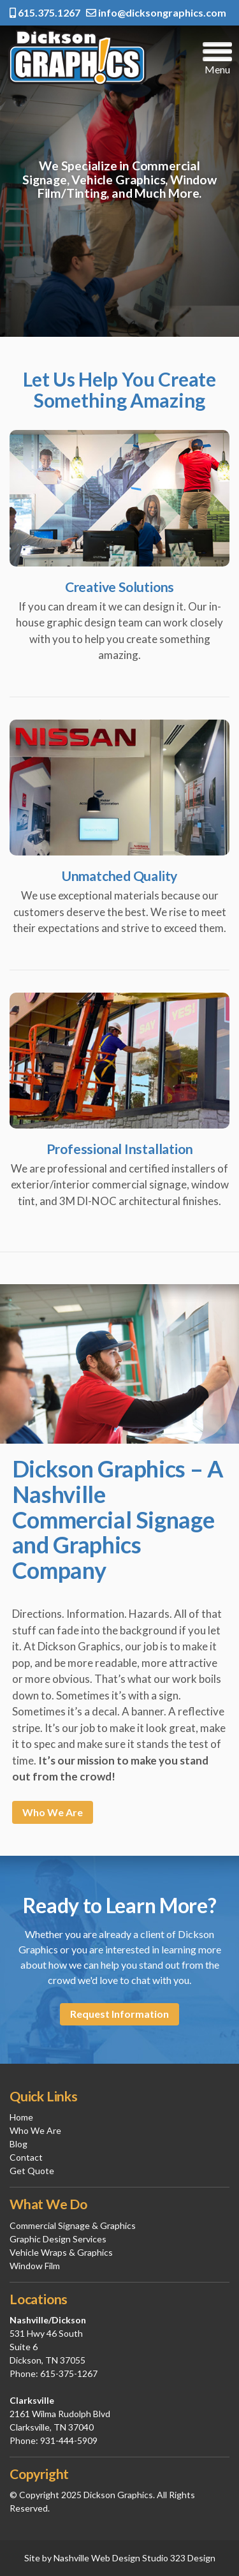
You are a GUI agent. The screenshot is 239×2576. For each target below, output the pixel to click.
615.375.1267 (45, 12)
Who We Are (52, 1812)
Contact (26, 2157)
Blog (18, 2143)
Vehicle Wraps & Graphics (61, 2252)
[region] (119, 181)
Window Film (35, 2265)
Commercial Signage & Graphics (73, 2225)
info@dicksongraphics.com (156, 12)
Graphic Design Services (58, 2238)
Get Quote (32, 2170)
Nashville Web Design (97, 2557)
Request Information (119, 2014)
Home (21, 2117)
